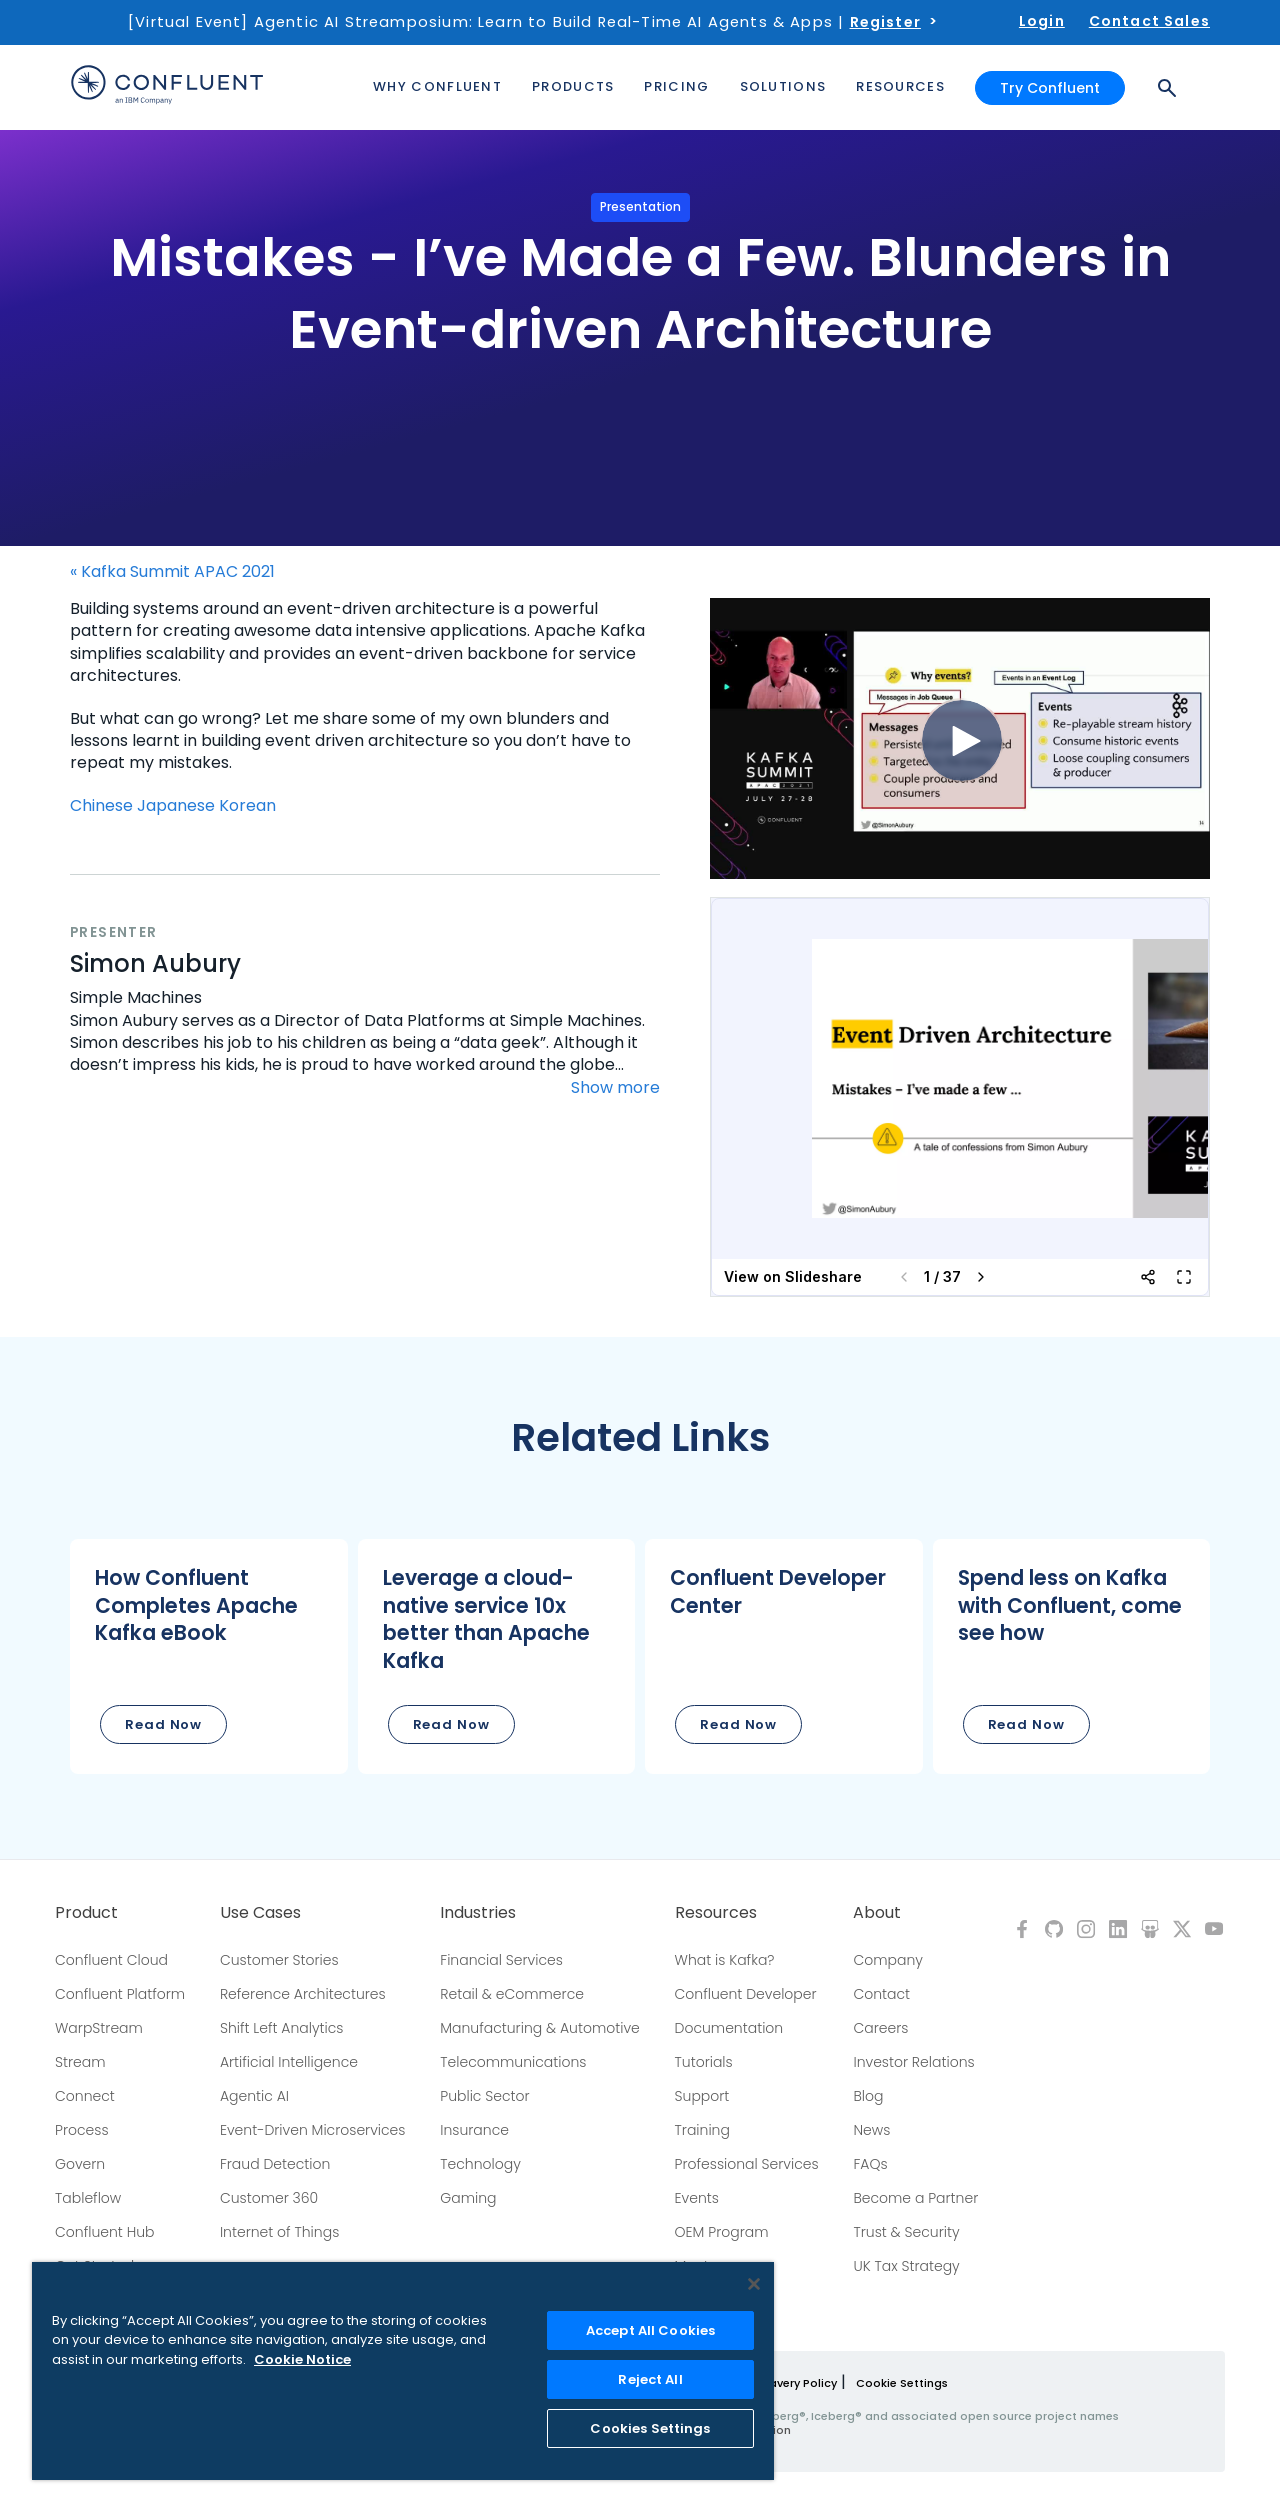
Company (887, 1960)
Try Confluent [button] (1050, 88)
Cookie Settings (902, 2383)
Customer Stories (279, 1960)
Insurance (474, 2130)
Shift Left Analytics (282, 2028)
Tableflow (88, 2198)
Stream (80, 2062)
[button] (209, 1656)
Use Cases (260, 1913)
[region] (403, 2371)
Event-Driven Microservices (313, 2130)
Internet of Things (279, 2232)
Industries (478, 1913)
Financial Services (501, 1960)
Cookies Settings (650, 2428)
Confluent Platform (120, 1994)
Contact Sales (1149, 21)
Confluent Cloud (111, 1960)
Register (885, 22)
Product (86, 1913)
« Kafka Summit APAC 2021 (172, 572)
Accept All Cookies (650, 2330)
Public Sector (484, 2096)
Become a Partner (915, 2198)
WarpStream (99, 2028)
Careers (880, 2028)
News (871, 2130)
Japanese (176, 805)
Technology (480, 2164)
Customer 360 (269, 2198)
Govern (80, 2164)
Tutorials (704, 2062)
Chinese (101, 805)
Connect (85, 2096)
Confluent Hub (104, 2232)
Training (702, 2130)
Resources (716, 1913)
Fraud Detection (275, 2164)
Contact (881, 1994)
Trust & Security (906, 2232)
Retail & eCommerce (512, 1994)
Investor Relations (913, 2062)
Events (697, 2198)
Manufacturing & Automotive (540, 2028)
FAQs (870, 2164)
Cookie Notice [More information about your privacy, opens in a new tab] (302, 2359)
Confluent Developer (746, 1994)
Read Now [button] (163, 1724)
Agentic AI (254, 2096)
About (877, 1913)
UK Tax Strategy (906, 2266)
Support (702, 2096)
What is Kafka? (725, 1960)
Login (1042, 21)
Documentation (729, 2028)
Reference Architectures (303, 1994)
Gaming (468, 2198)
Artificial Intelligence (289, 2062)
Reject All (650, 2379)
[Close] (754, 2284)
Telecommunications (513, 2062)
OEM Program (722, 2232)
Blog (868, 2096)
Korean (247, 805)
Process (82, 2130)
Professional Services (747, 2164)
